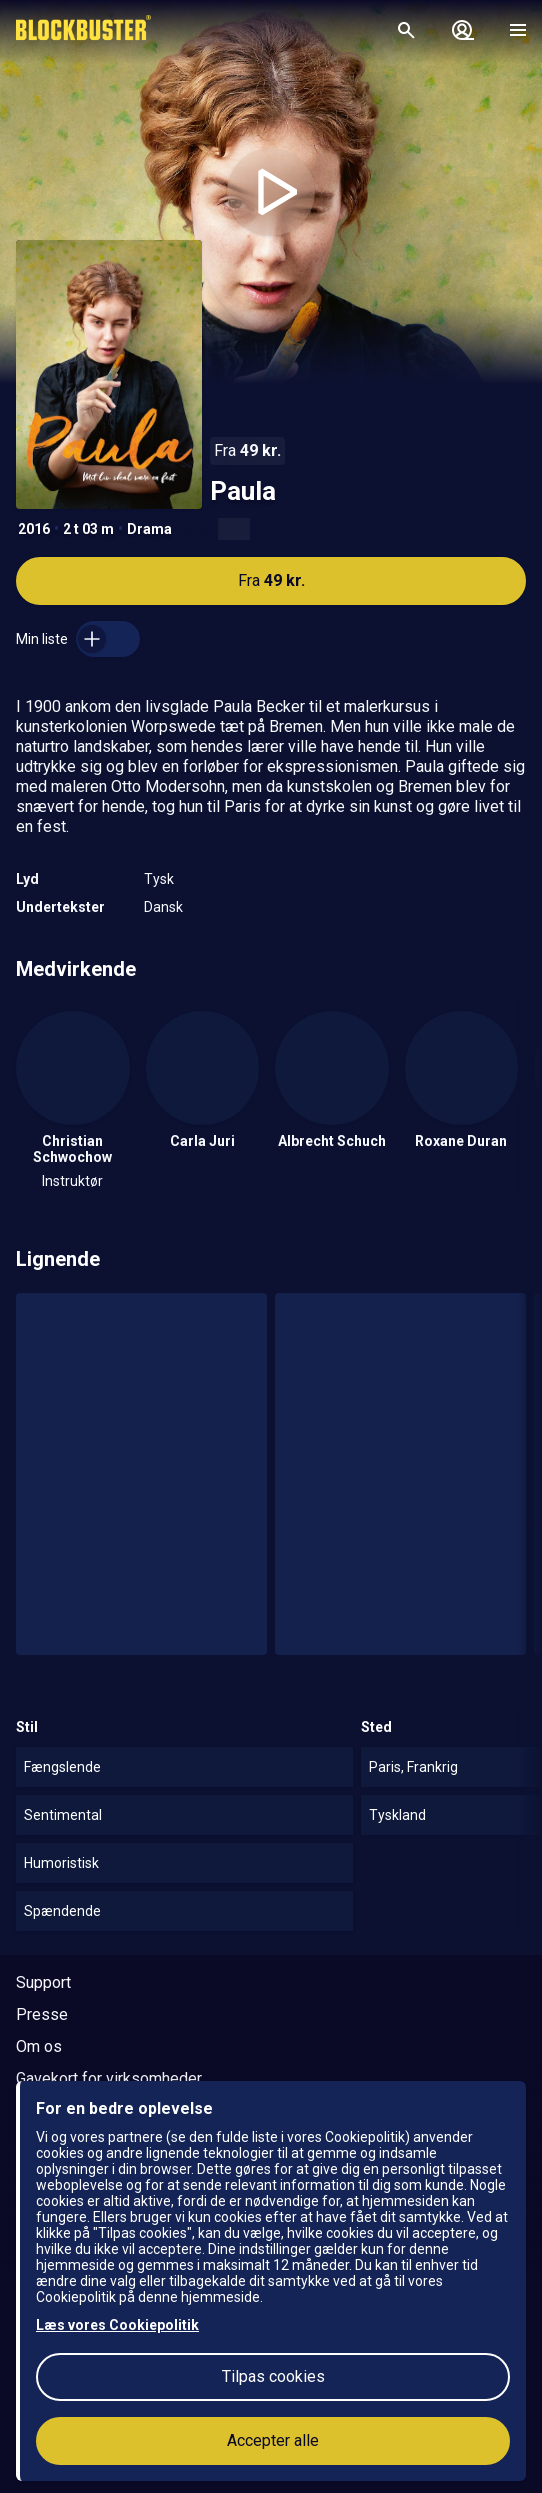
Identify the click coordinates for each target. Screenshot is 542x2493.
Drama (149, 529)
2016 (34, 529)
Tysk (159, 879)
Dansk (163, 907)
